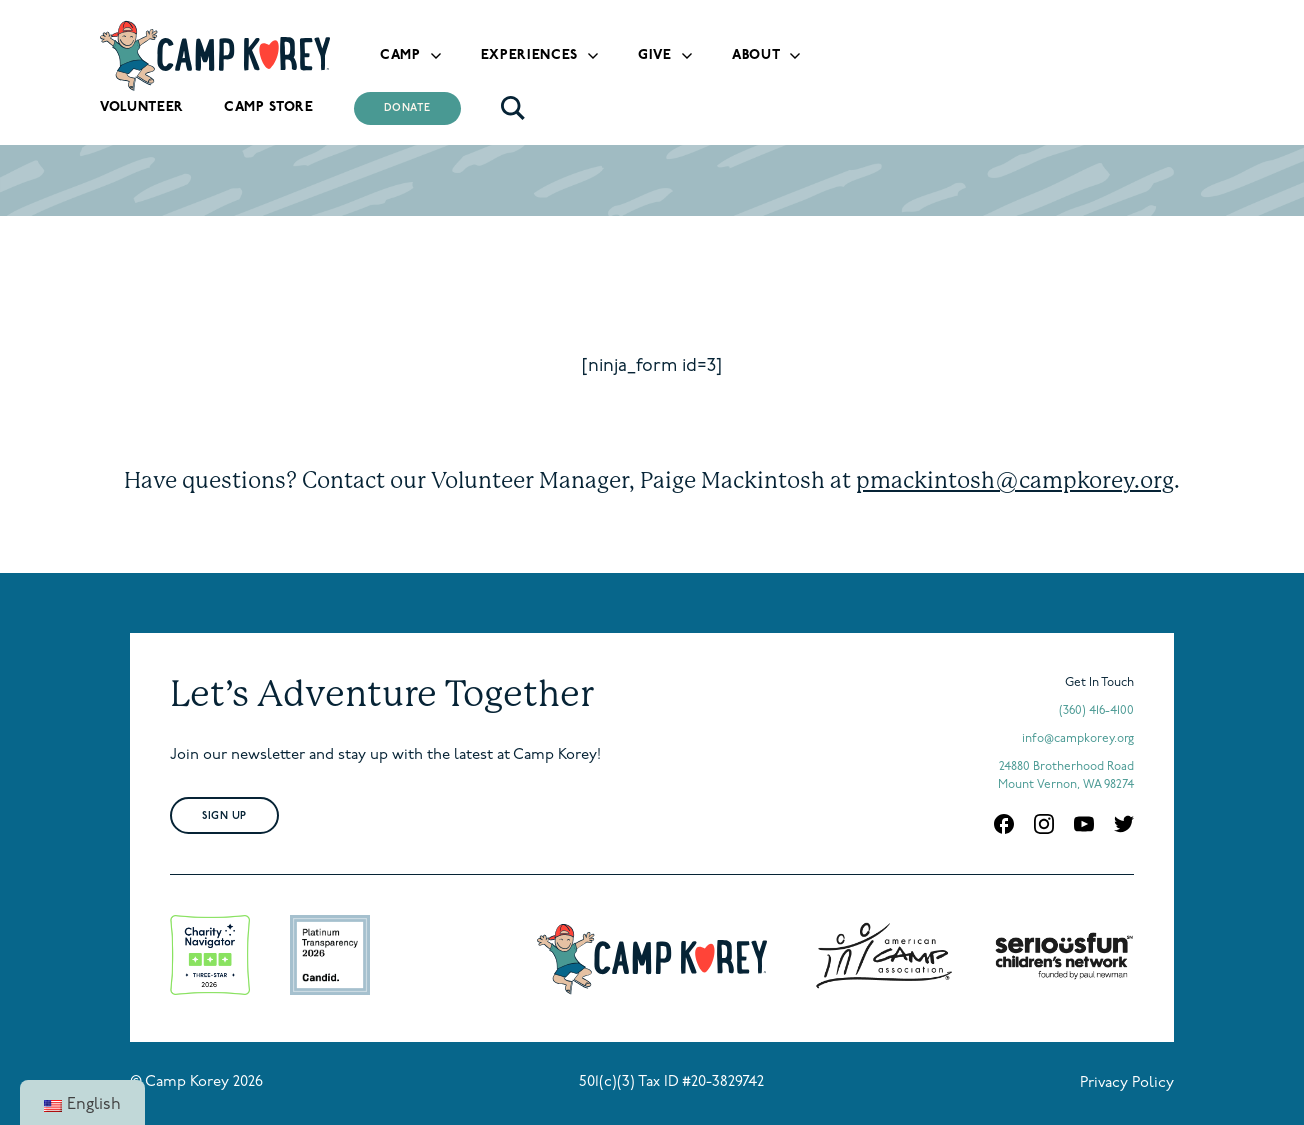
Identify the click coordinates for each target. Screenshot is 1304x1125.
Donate (407, 108)
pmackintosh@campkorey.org (1015, 480)
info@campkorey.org (1078, 739)
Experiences (529, 55)
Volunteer (142, 107)
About (756, 55)
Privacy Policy (1127, 1083)
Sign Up (224, 816)
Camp (400, 55)
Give (655, 55)
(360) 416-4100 (1096, 711)
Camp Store (269, 107)
